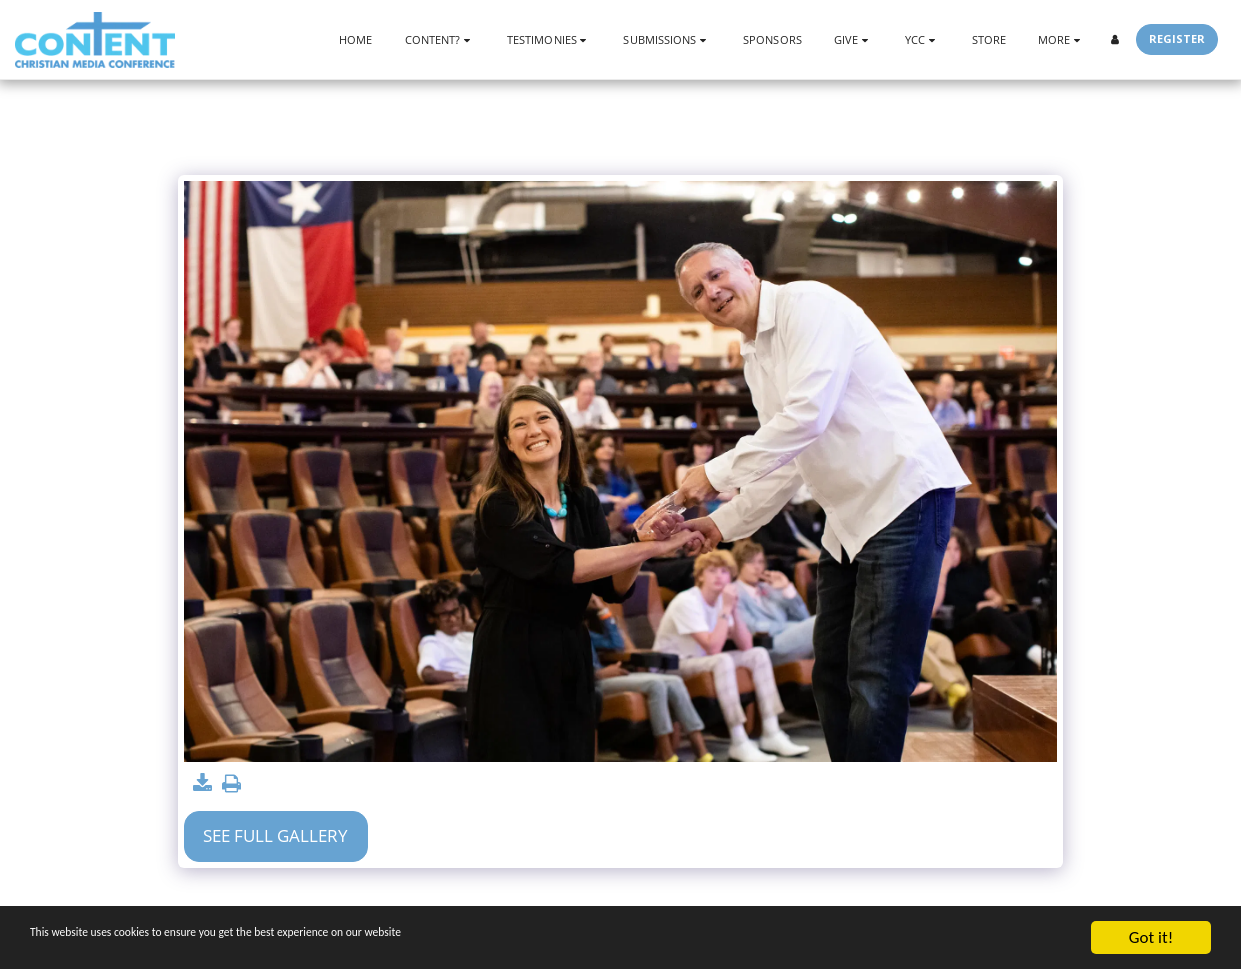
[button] (440, 39)
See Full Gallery (275, 835)
